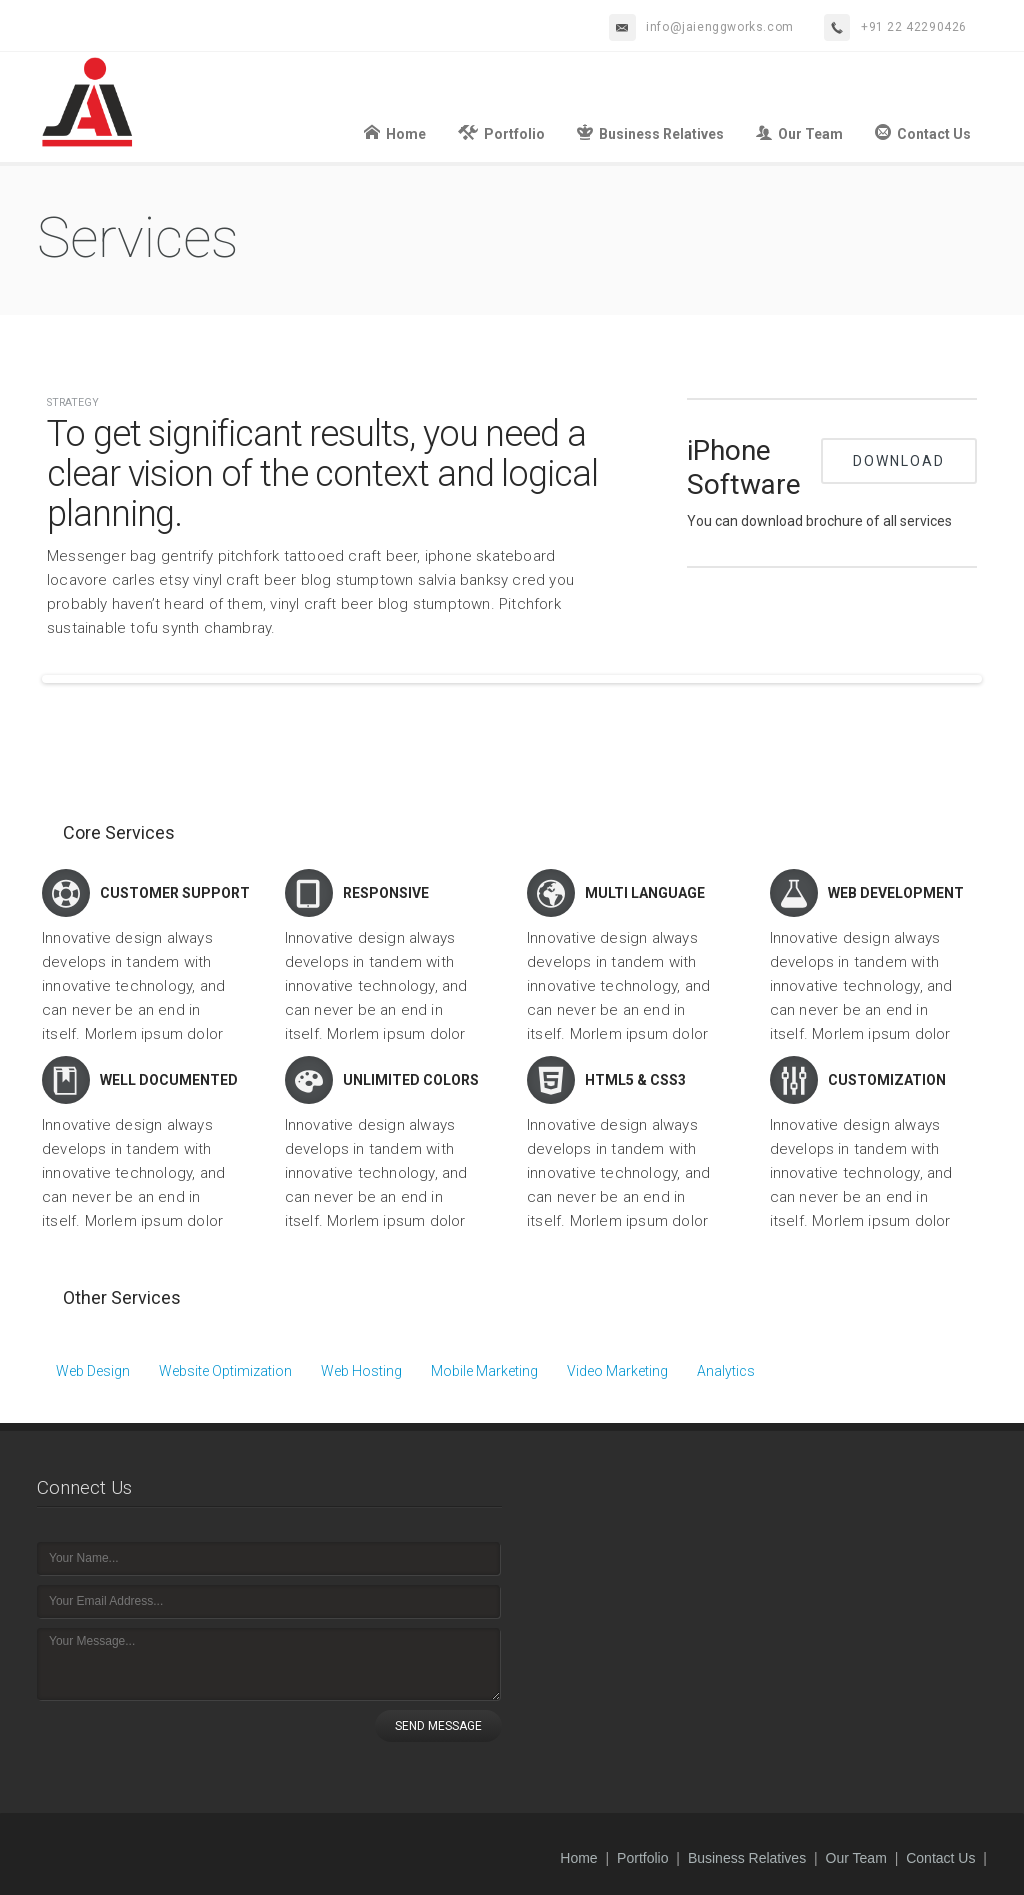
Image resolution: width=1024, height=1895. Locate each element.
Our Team (799, 132)
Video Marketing (617, 1371)
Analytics (726, 1371)
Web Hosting (361, 1371)
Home (395, 132)
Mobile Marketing (484, 1371)
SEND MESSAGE (438, 1726)
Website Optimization (225, 1371)
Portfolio (501, 132)
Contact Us (923, 132)
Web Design (93, 1371)
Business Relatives (650, 132)
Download (899, 461)
